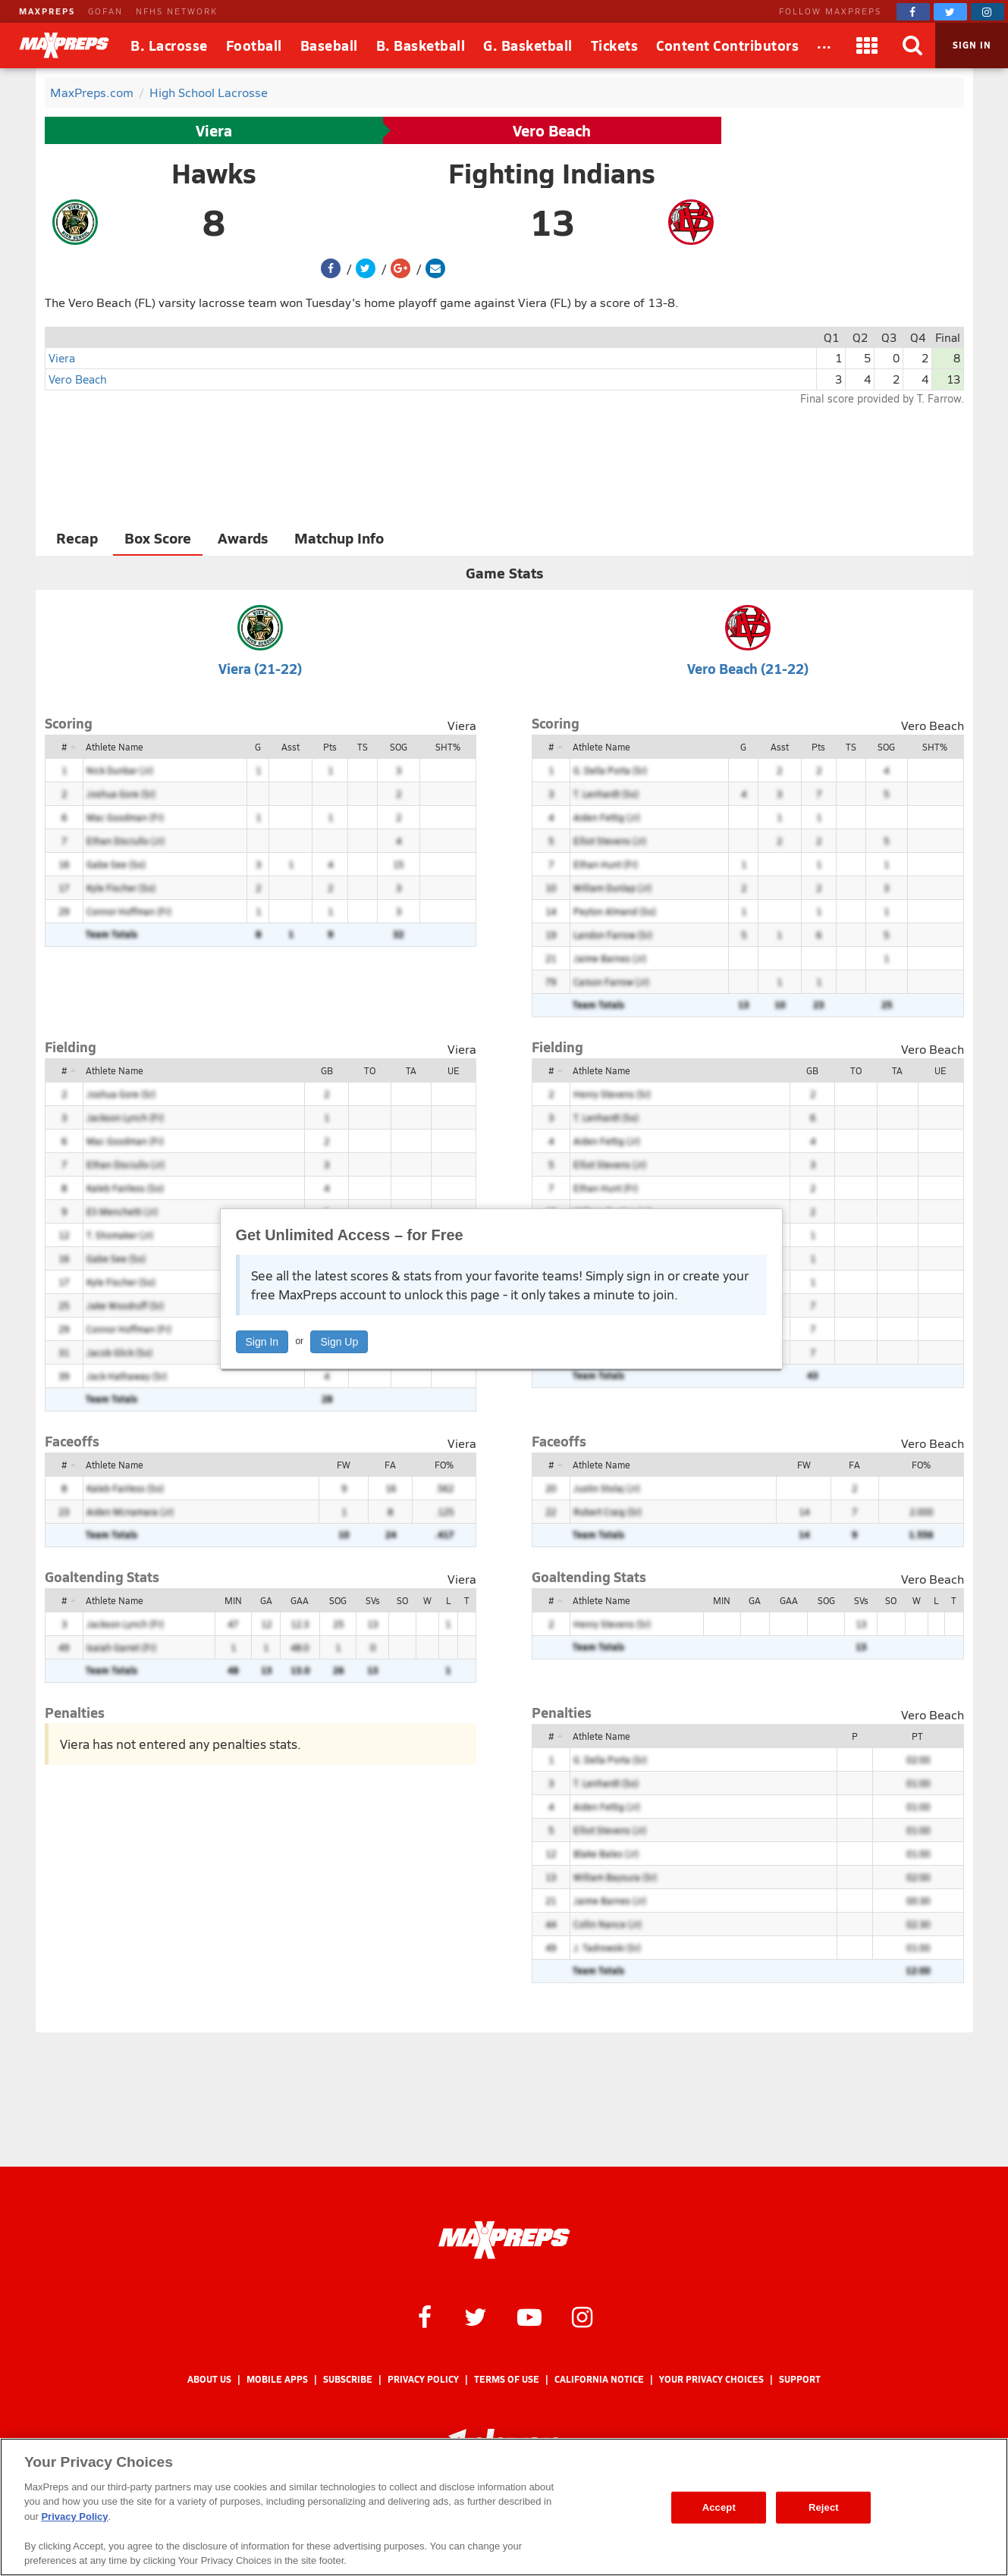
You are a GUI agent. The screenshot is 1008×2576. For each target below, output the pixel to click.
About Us (209, 2379)
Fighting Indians (551, 173)
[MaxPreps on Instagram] (987, 11)
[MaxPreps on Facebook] (913, 11)
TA (411, 1070)
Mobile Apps (277, 2379)
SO (402, 1600)
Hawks (213, 173)
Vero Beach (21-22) (748, 668)
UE (453, 1070)
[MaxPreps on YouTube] (529, 2316)
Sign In (262, 1342)
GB (327, 1070)
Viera (214, 130)
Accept (719, 2507)
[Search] (912, 45)
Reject (824, 2507)
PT (917, 1736)
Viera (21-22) (260, 668)
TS (362, 747)
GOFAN (105, 11)
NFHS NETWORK (177, 11)
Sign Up (339, 1342)
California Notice (599, 2379)
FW (343, 1465)
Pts (330, 747)
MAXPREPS (47, 11)
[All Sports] (824, 45)
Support (800, 2379)
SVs (373, 1600)
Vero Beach (552, 130)
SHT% (447, 747)
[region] (504, 2507)
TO (369, 1070)
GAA (299, 1600)
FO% (444, 1465)
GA (266, 1600)
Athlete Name (114, 747)
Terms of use (506, 2379)
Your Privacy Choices (711, 2379)
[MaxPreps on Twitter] (950, 11)
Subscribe (347, 2379)
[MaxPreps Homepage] (504, 2240)
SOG (398, 747)
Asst (290, 747)
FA (390, 1465)
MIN (233, 1600)
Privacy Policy (423, 2379)
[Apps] (867, 45)
